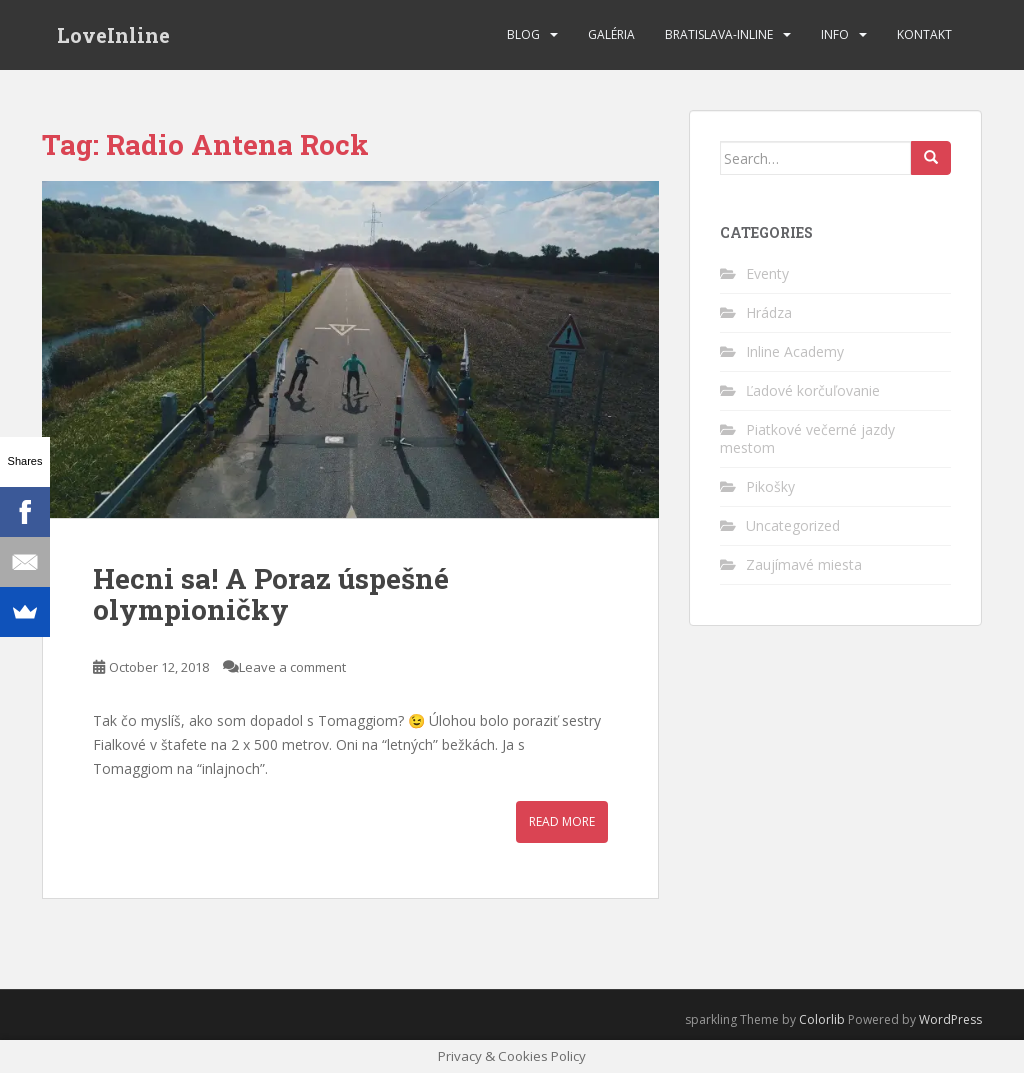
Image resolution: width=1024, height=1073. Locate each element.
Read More (562, 821)
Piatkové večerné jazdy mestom (807, 438)
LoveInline (113, 35)
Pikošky (770, 486)
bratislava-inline (719, 34)
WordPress (950, 1019)
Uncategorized (793, 525)
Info (835, 34)
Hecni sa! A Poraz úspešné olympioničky (271, 594)
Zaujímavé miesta (804, 564)
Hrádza (769, 312)
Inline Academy (795, 351)
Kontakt (924, 34)
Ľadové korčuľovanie (813, 390)
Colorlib (822, 1019)
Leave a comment (292, 667)
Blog (523, 34)
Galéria (611, 34)
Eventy (767, 273)
